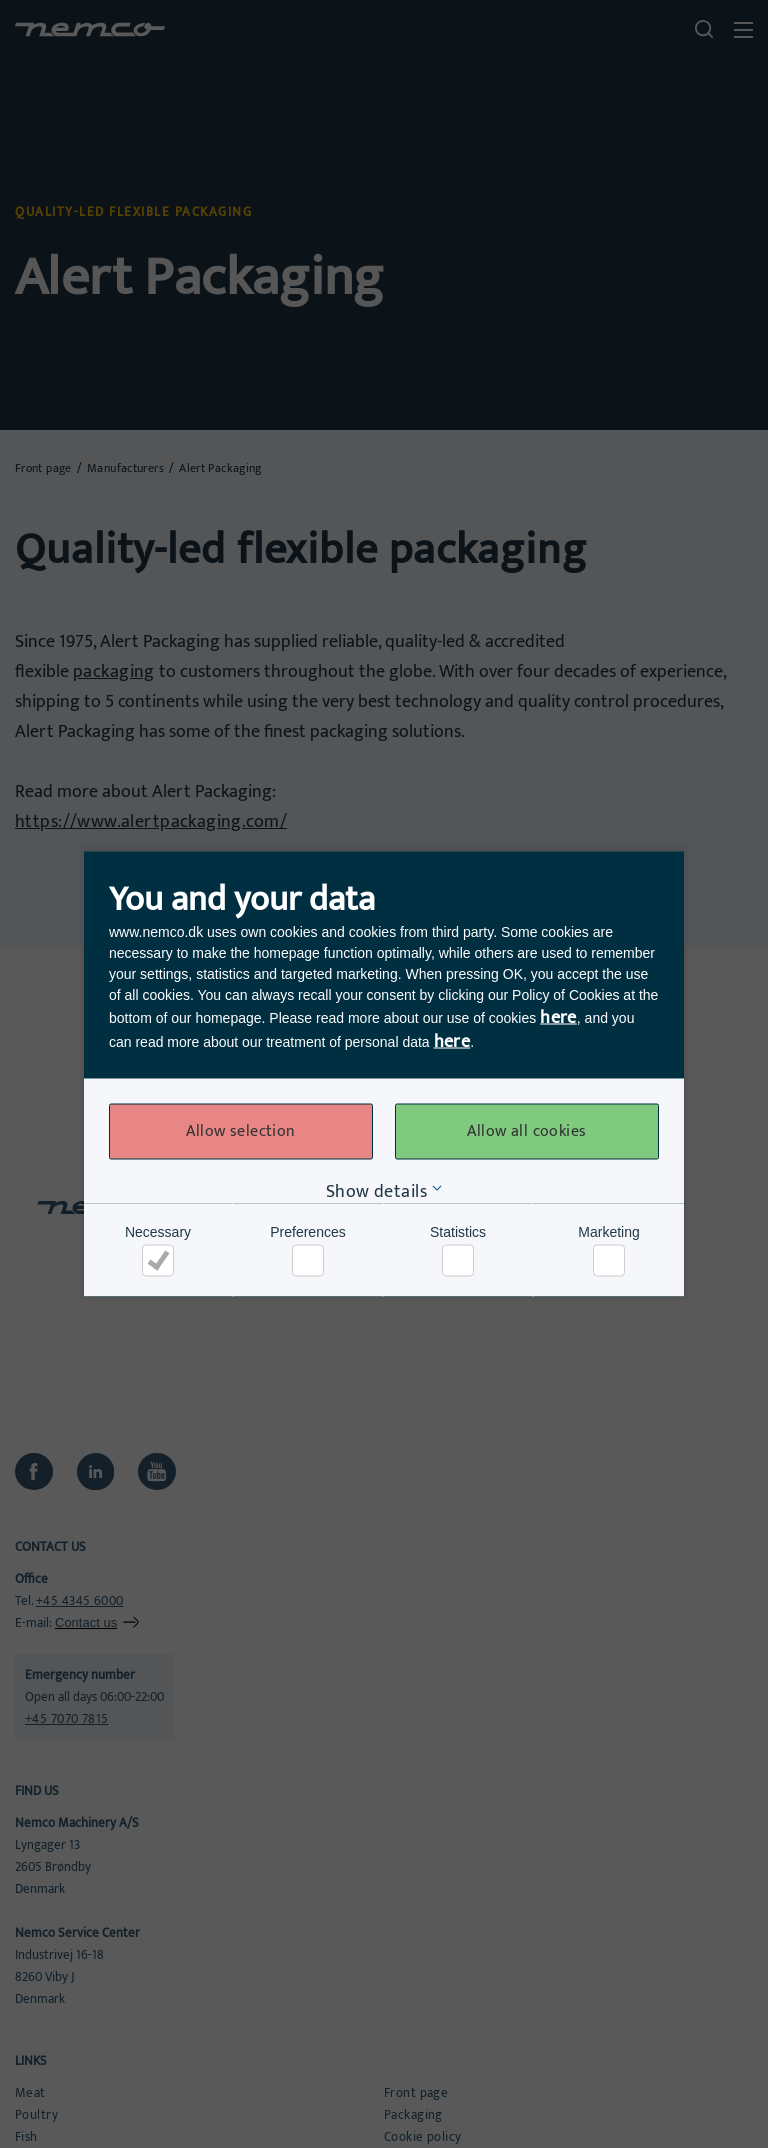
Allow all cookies (526, 1131)
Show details (376, 1192)
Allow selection (240, 1131)
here (558, 1018)
